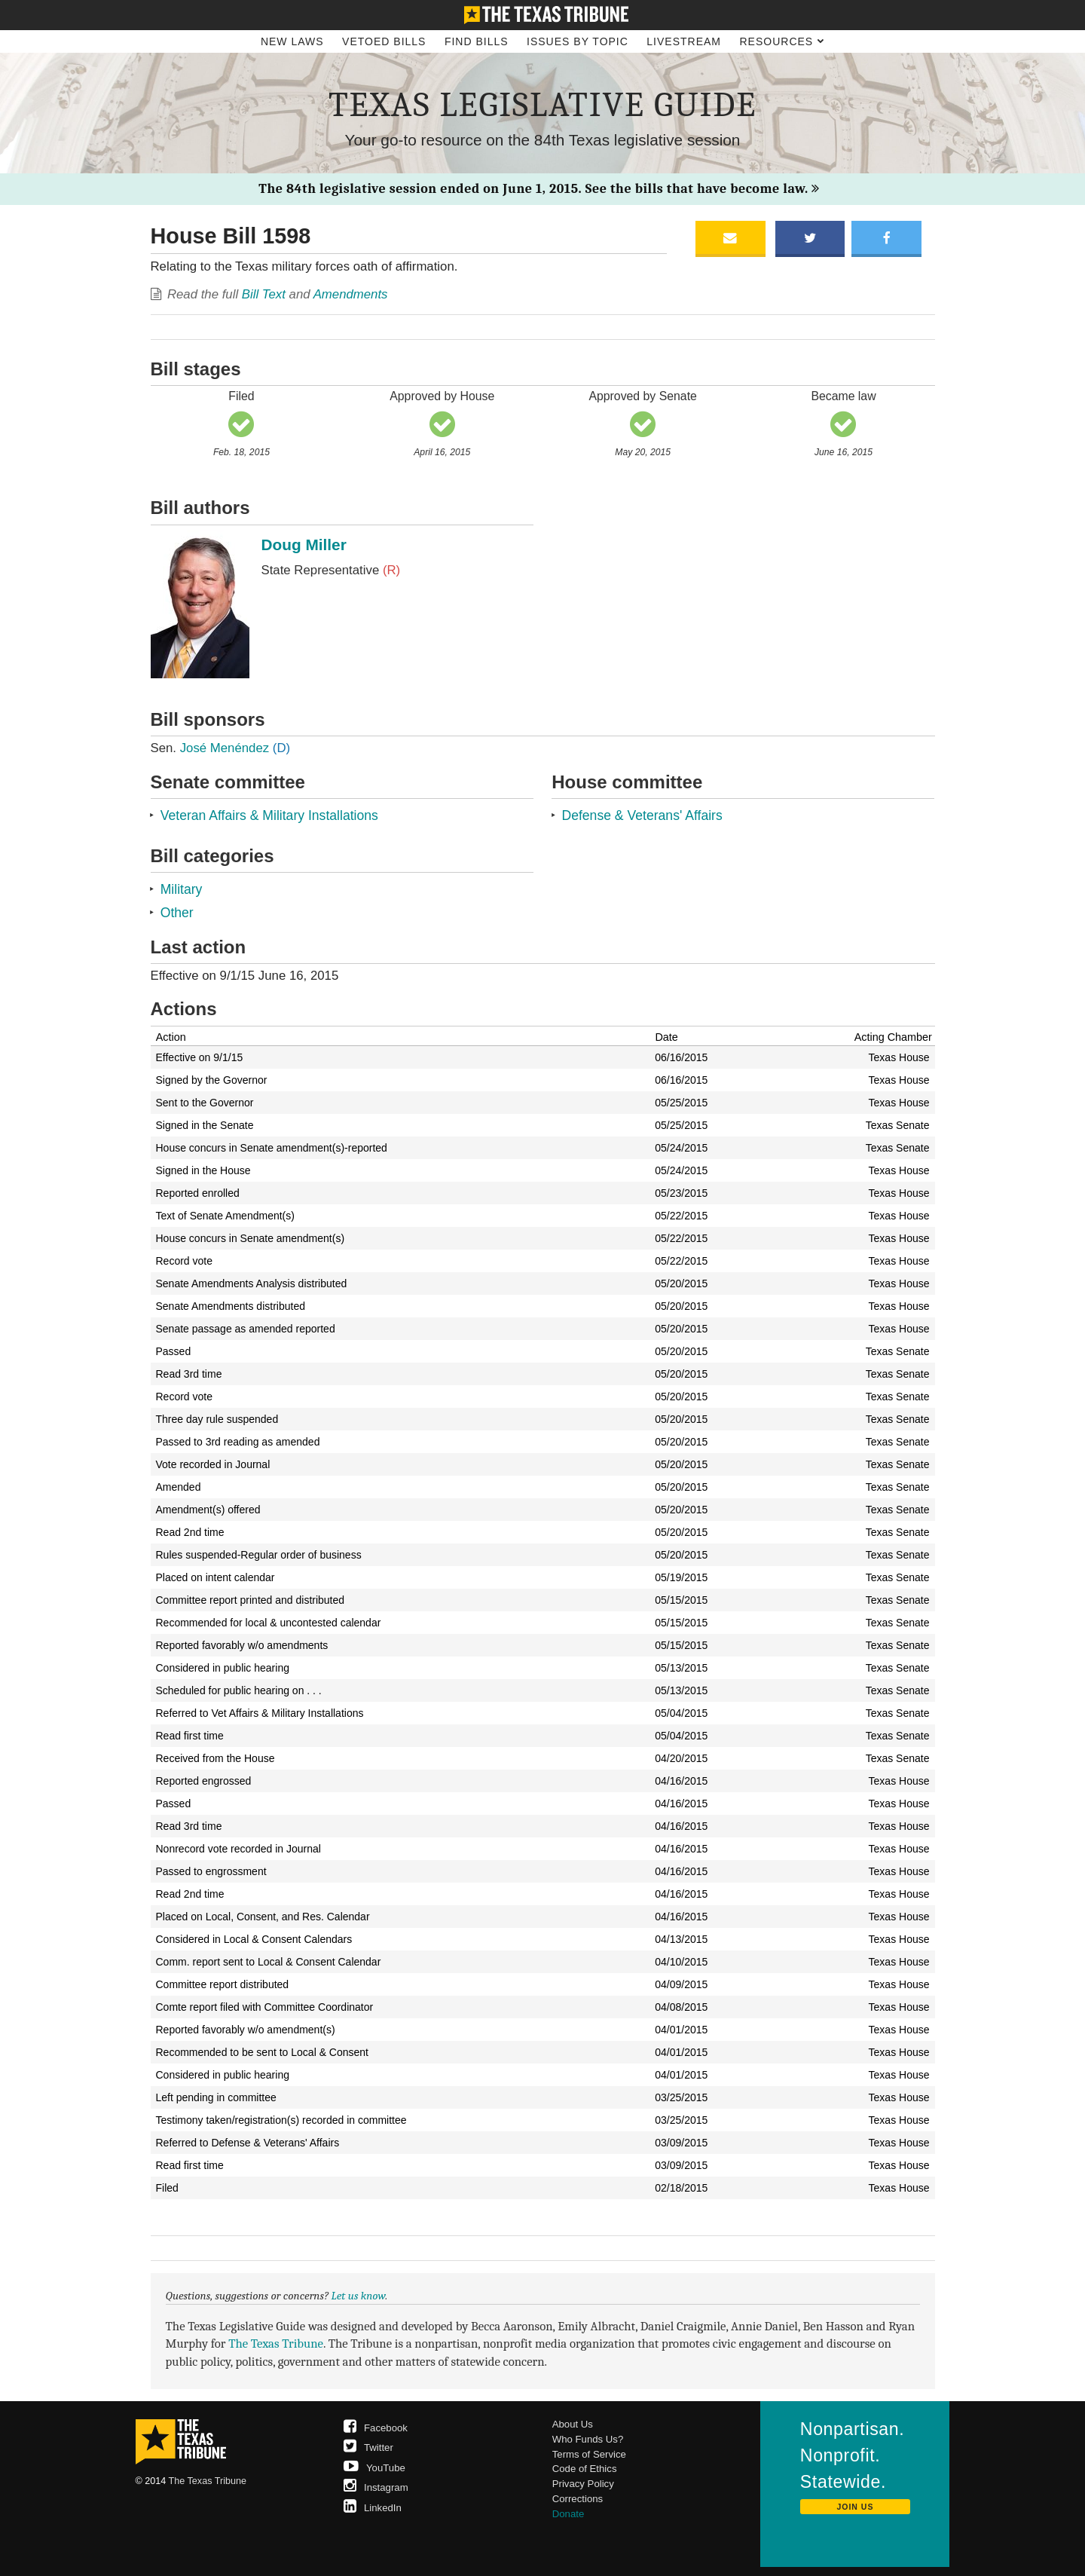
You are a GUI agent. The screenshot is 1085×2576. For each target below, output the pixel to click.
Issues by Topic (577, 41)
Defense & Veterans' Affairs (641, 815)
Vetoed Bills (384, 41)
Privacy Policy (583, 2483)
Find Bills (477, 41)
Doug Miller (304, 544)
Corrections (577, 2498)
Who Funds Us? (588, 2439)
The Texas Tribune (275, 2343)
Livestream (683, 41)
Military (181, 889)
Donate (568, 2513)
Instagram (376, 2487)
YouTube (374, 2468)
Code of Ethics (584, 2468)
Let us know (359, 2295)
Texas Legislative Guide (542, 104)
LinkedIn (373, 2507)
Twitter (368, 2447)
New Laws (292, 41)
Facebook (376, 2428)
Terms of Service (589, 2454)
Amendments (350, 294)
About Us (572, 2424)
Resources (781, 41)
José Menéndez (235, 748)
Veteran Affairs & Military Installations (269, 815)
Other (177, 912)
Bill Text (264, 294)
